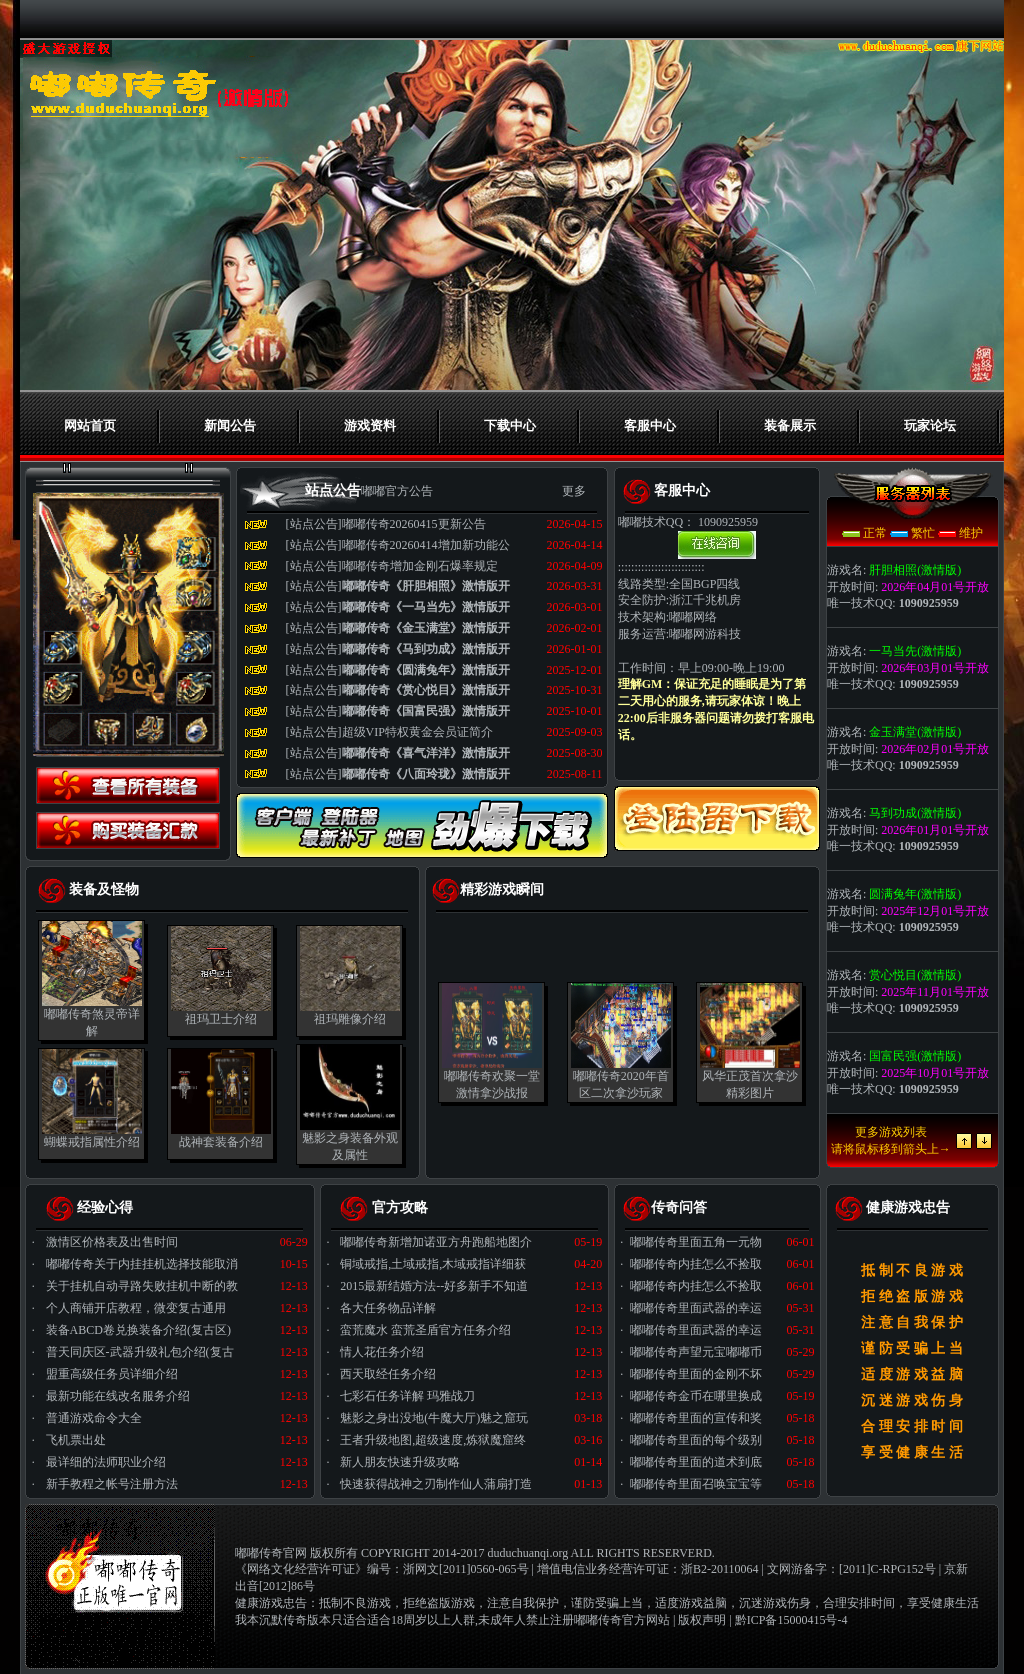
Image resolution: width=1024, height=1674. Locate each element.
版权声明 (702, 1620)
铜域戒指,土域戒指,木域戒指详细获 (433, 1264)
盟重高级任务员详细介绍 (112, 1374)
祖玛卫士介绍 (221, 1019)
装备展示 (790, 425)
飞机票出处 (76, 1440)
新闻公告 (230, 425)
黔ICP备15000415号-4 (791, 1620)
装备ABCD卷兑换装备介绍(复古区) (138, 1330)
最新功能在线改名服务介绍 (118, 1396)
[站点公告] (398, 586)
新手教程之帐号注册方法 (112, 1484)
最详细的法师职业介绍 (106, 1462)
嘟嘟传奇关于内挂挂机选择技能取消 (142, 1264)
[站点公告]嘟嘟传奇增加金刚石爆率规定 (392, 566)
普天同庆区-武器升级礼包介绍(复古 (140, 1352)
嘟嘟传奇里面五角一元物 (696, 1242)
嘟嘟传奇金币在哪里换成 (696, 1396)
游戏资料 (370, 425)
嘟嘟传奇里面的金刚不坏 (696, 1374)
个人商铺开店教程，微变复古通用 (136, 1308)
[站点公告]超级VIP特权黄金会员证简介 (389, 732)
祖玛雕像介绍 (350, 1019)
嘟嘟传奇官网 (271, 1553)
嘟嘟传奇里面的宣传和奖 (696, 1418)
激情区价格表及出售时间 (112, 1242)
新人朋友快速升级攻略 (400, 1462)
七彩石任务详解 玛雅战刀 (407, 1396)
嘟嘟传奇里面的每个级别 (696, 1440)
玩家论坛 (930, 425)
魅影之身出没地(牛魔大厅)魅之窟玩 (434, 1418)
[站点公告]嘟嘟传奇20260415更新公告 (386, 524)
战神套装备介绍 (221, 1142)
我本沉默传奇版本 (283, 1620)
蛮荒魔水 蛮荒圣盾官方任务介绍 (425, 1330)
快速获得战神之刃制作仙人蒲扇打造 (436, 1484)
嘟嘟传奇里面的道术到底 (696, 1462)
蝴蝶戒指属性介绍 (92, 1142)
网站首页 (90, 425)
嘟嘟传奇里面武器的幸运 (696, 1308)
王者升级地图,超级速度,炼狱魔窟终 (433, 1440)
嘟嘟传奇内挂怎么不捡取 (696, 1264)
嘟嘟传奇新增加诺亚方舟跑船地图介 (436, 1242)
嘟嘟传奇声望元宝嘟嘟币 (696, 1352)
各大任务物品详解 (388, 1308)
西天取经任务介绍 (388, 1374)
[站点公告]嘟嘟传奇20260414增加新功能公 (398, 545)
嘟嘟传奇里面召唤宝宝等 (696, 1484)
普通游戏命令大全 (94, 1418)
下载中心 (510, 425)
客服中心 (650, 425)
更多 (574, 491)
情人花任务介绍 (382, 1352)
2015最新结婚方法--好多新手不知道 (434, 1286)
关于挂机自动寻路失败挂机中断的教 (142, 1286)
